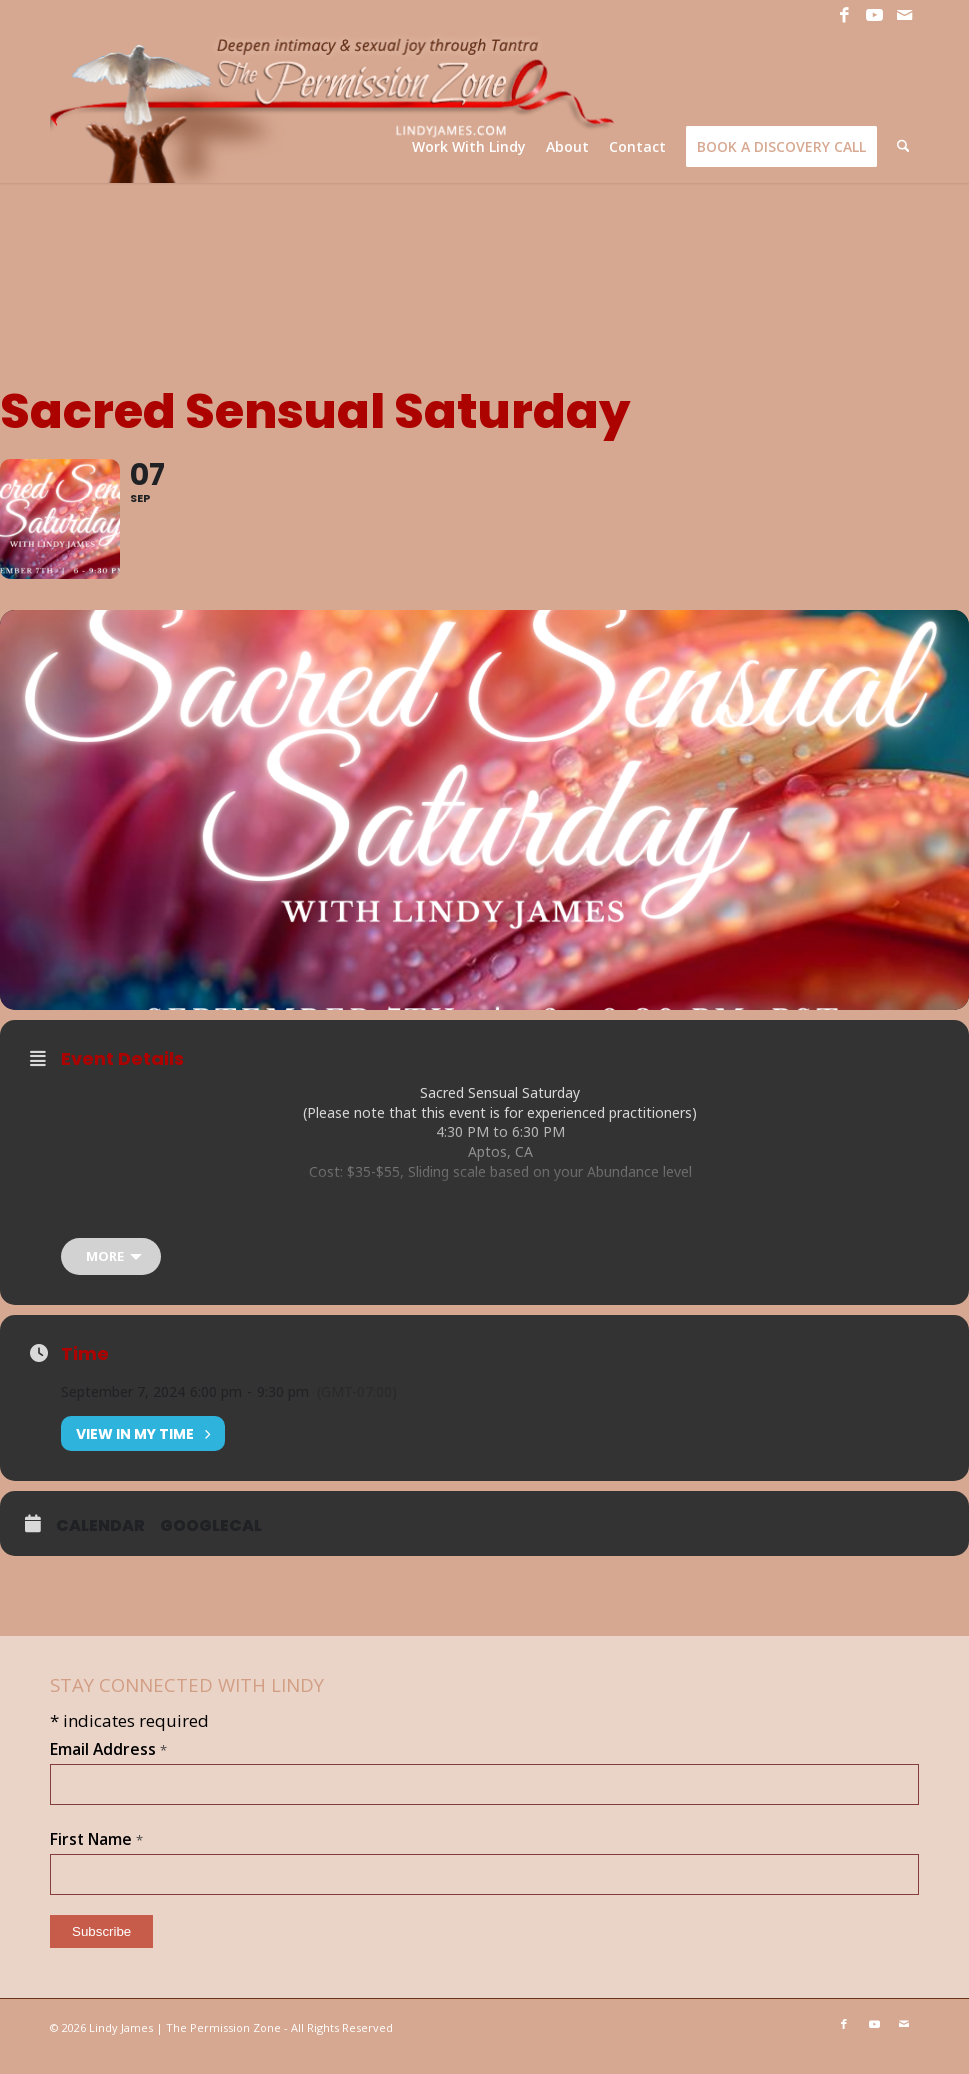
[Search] (903, 146)
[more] (111, 1273)
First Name (96, 1856)
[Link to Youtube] (874, 15)
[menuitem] (470, 146)
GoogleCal (211, 1543)
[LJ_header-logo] (336, 106)
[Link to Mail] (904, 15)
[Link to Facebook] (844, 15)
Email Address (108, 1766)
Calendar (100, 1543)
